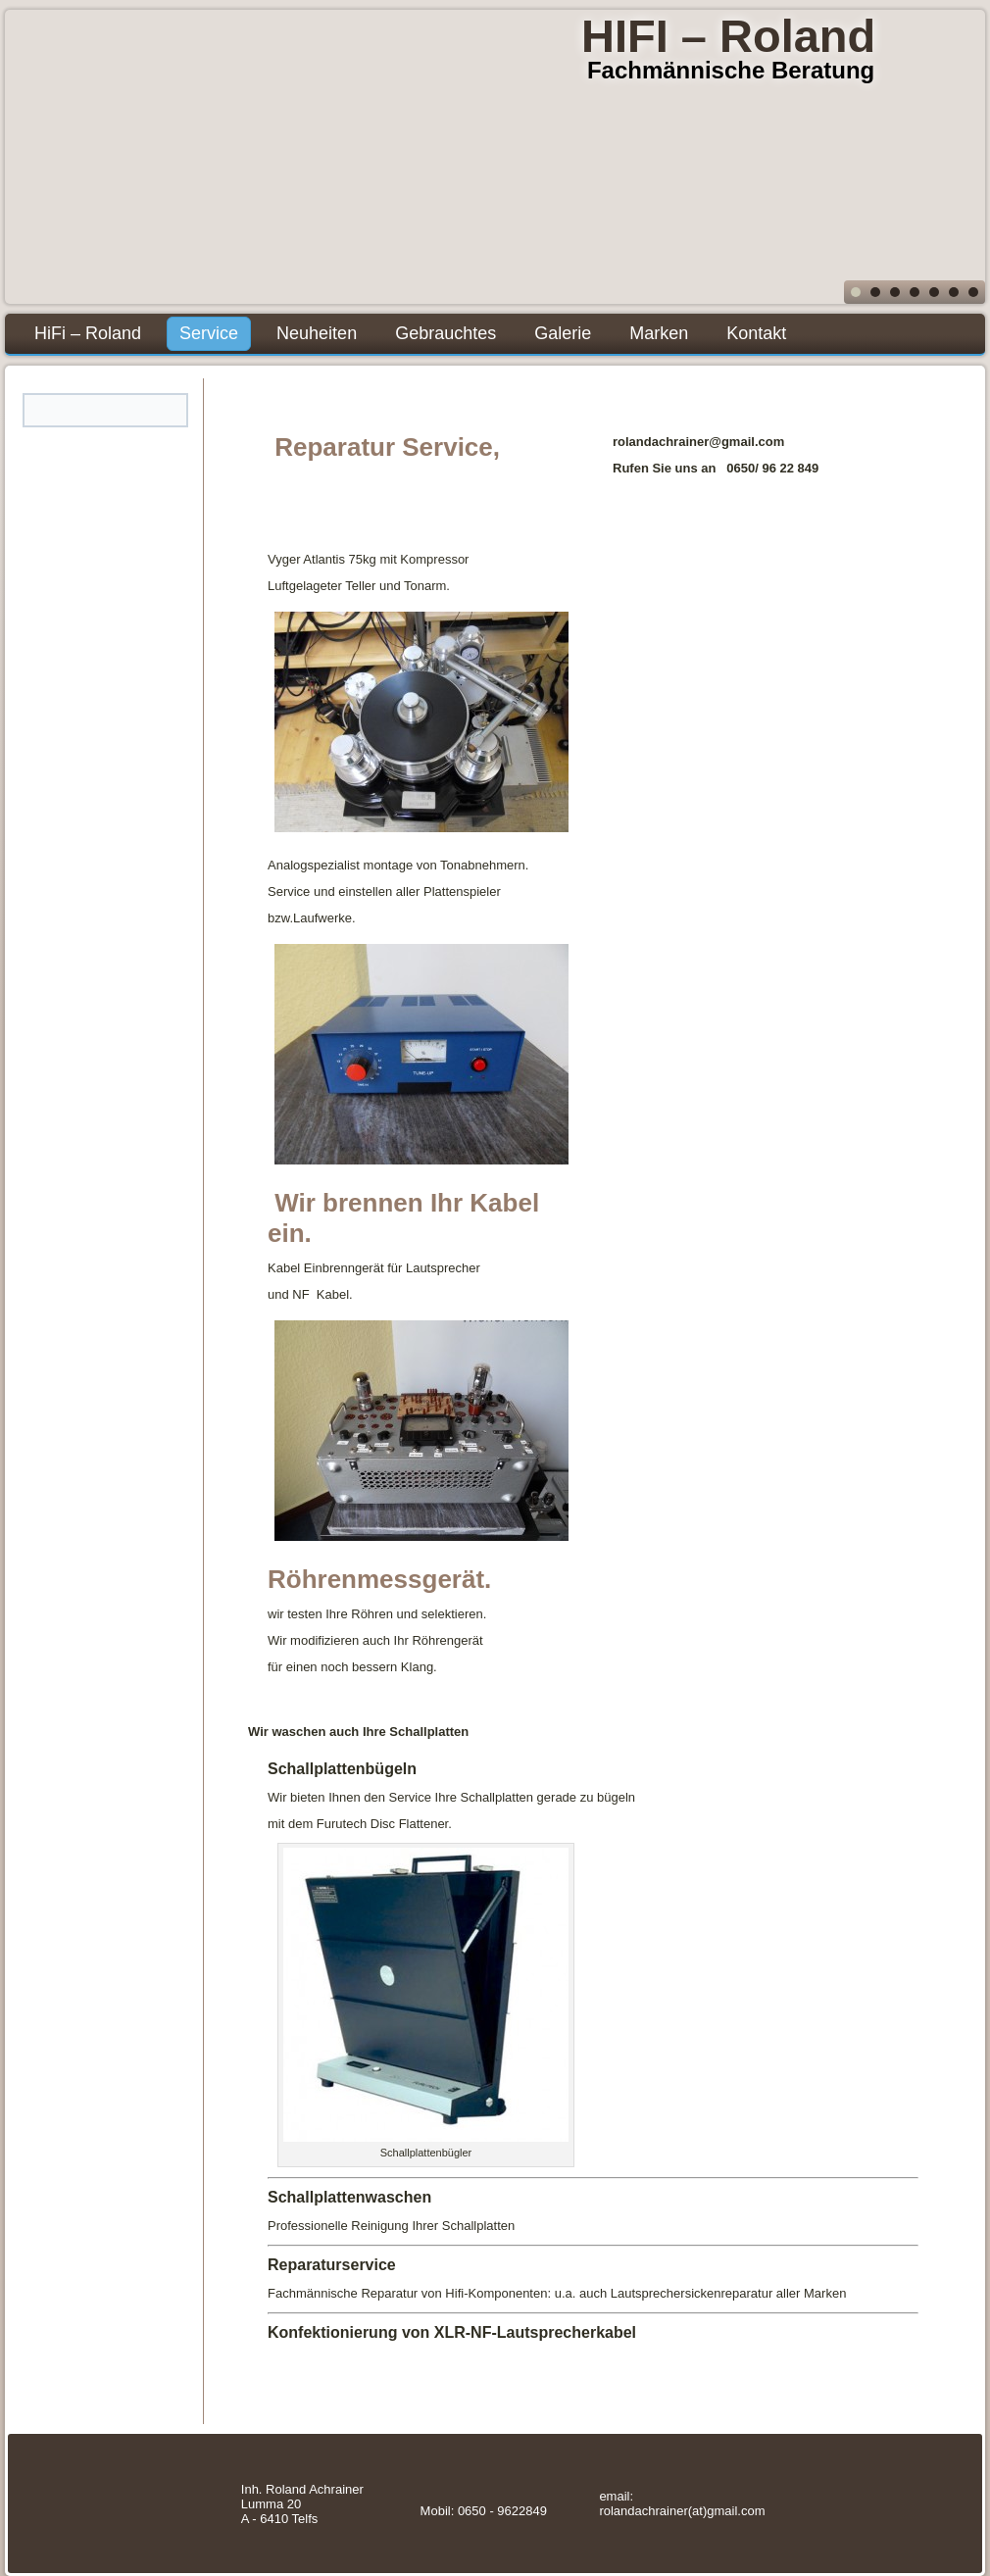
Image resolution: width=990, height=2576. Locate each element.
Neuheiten (316, 333)
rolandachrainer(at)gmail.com (682, 2510)
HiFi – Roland (87, 333)
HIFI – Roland (728, 36)
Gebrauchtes (445, 333)
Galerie (562, 333)
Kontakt (756, 333)
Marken (658, 333)
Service (208, 333)
